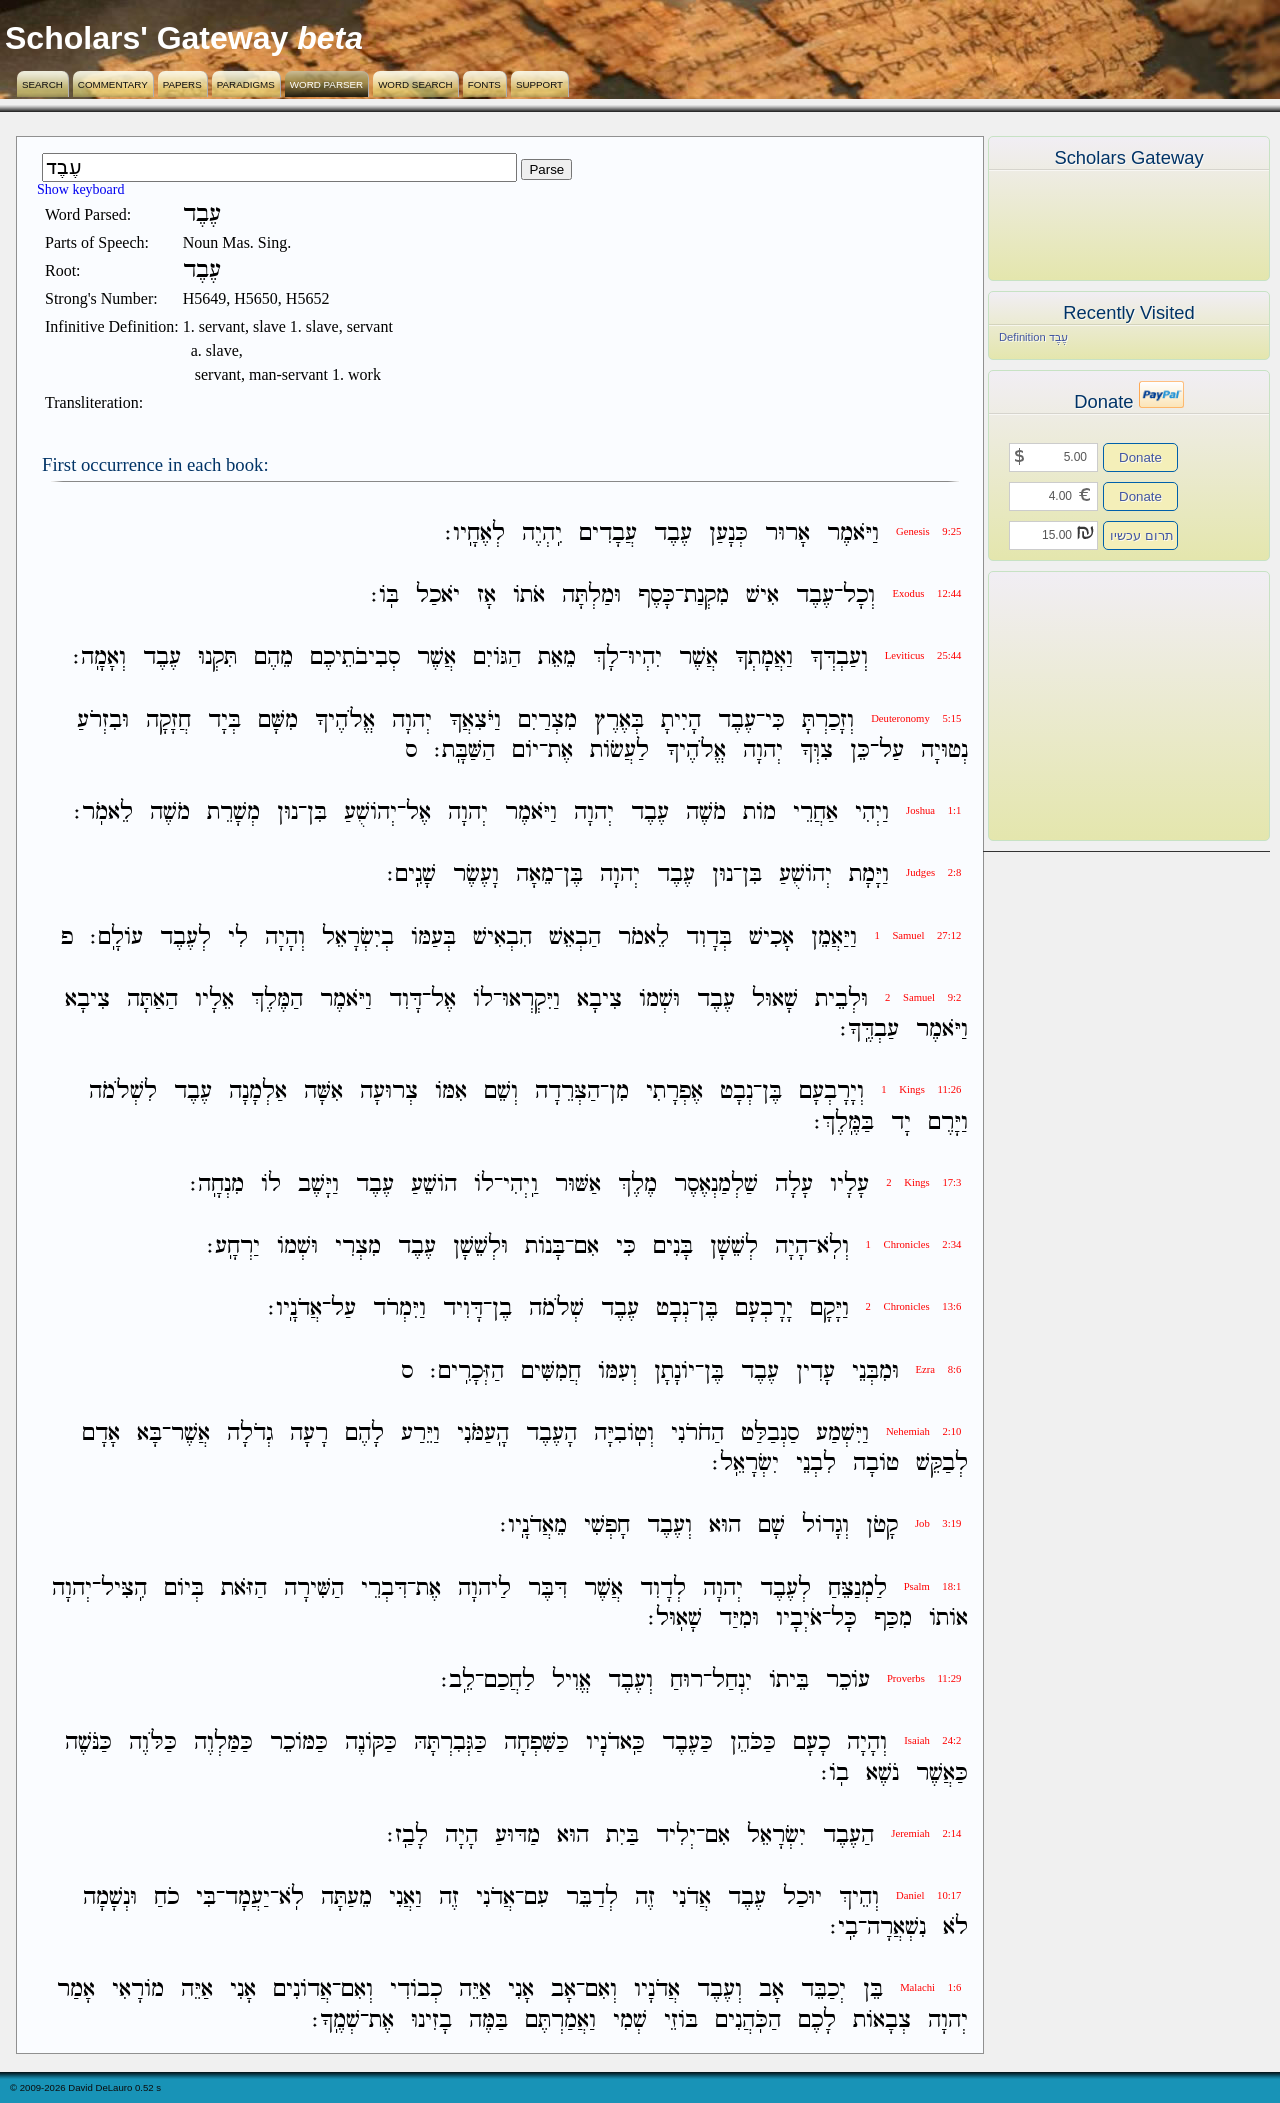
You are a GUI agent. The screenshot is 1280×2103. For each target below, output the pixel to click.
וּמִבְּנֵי (875, 1371)
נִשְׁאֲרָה (896, 1927)
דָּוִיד (463, 1309)
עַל (891, 750)
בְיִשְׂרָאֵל (358, 937)
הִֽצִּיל (124, 1588)
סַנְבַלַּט (770, 1433)
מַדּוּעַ (517, 1835)
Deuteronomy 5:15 (916, 718)
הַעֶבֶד (848, 1835)
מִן (619, 1092)
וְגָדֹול (825, 1526)
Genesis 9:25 (928, 531)
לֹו (483, 999)
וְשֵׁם (501, 1092)
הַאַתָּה (152, 999)
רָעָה (309, 1433)
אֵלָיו (214, 999)
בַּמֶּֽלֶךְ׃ (844, 1122)
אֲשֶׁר (698, 658)
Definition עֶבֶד (1033, 337)
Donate (1140, 457)
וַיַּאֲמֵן (834, 937)
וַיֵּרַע (420, 1433)
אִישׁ (762, 595)
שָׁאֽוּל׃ (675, 1618)
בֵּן (873, 1990)
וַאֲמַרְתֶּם (560, 2020)
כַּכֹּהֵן (753, 1743)
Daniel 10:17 (928, 1895)
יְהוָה (412, 720)
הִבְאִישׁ (502, 937)
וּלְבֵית (841, 999)
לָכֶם (817, 2020)
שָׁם (771, 1526)
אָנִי (521, 1990)
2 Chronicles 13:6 (914, 1306)
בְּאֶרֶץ (619, 720)
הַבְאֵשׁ (575, 937)
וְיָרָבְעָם (831, 1092)
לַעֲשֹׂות (619, 750)
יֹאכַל (438, 595)
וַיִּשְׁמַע (842, 1433)
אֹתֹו (529, 595)
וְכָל (859, 595)
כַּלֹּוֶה (153, 1743)
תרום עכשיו (1142, 535)
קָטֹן (882, 1526)
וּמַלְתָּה (591, 595)
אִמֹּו (451, 1092)
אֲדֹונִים (302, 1990)
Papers (182, 84)
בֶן (502, 1309)
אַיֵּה (475, 1990)
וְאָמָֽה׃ (99, 658)
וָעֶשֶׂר (476, 875)
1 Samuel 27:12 (917, 935)
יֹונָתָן (674, 1371)
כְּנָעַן (728, 533)
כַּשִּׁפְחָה (536, 1743)
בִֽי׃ (844, 1927)
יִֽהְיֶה (542, 533)
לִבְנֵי (816, 1463)
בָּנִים (673, 1246)
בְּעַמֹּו (433, 937)
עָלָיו (849, 1184)
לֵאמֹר (643, 937)
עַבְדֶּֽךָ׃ (869, 1029)
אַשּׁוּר (578, 1184)
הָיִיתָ (681, 720)
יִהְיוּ (645, 658)
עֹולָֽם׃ (116, 937)
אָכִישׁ (771, 937)
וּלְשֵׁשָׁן (480, 1246)
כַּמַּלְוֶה (223, 1743)
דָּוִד (405, 999)
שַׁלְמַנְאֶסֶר (716, 1184)
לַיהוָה (484, 1588)
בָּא (149, 1433)
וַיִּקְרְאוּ (531, 999)
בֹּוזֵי (681, 2020)
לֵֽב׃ (458, 1680)
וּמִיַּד (739, 1618)
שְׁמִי (630, 2020)
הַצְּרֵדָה (567, 1092)
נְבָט (736, 1092)
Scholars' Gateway (146, 38)
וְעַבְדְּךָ (839, 658)
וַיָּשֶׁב (318, 1184)
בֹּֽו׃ (385, 595)
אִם (586, 1246)
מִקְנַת (706, 595)
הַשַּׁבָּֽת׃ (464, 750)
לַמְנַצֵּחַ (857, 1588)
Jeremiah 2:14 (926, 1833)
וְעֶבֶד (669, 1526)
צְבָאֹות (882, 2020)
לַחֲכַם (509, 1680)
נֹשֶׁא (882, 1773)
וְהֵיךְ (859, 1897)
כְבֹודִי (416, 1990)
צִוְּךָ (816, 750)
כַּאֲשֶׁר (942, 1773)
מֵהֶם (273, 658)
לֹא (955, 1927)
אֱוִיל (571, 1680)
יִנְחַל (732, 1680)
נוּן (287, 812)
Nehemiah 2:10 (923, 1431)
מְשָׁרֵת (233, 812)
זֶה (645, 1897)
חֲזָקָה (168, 720)
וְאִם (601, 1990)
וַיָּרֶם (948, 1122)
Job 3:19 (938, 1523)
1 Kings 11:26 (921, 1089)
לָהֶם (364, 1433)
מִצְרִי (358, 1246)
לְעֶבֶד (185, 937)
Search (42, 84)
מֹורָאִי (138, 1990)
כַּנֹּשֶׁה (88, 1743)
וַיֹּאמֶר (853, 533)
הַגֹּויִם (497, 658)
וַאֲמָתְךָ (764, 658)
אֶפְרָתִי (674, 1092)
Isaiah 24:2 (932, 1740)
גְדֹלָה (250, 1433)
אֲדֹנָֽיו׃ (295, 1309)
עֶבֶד (673, 533)
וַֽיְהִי (520, 1184)
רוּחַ (686, 1680)
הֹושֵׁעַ (434, 1184)
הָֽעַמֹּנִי (483, 1433)
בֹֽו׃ (835, 1773)
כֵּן (860, 750)
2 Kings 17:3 (923, 1182)
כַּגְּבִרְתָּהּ (450, 1743)
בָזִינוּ (431, 2020)
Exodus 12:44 (926, 593)
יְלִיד (676, 1835)
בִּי (206, 1897)
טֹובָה (876, 1463)
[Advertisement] (1099, 706)
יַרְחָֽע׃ (233, 1246)
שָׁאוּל (775, 999)
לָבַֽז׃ (407, 1835)
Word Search (415, 84)
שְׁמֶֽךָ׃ (336, 2020)
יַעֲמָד (247, 1897)
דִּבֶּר (547, 1588)
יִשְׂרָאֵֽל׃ (745, 1463)
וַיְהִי (872, 812)
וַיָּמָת (869, 875)
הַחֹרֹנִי (697, 1433)
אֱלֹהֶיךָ (345, 720)
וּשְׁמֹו (659, 999)
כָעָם (811, 1743)
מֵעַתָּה (346, 1897)
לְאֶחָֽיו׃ (475, 533)
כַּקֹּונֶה (371, 1743)
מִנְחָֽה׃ (217, 1184)
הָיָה (791, 1246)
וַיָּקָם (829, 1309)
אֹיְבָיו (799, 1618)
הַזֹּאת (244, 1588)
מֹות (759, 812)
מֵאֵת (557, 658)
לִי (238, 937)
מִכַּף (893, 1618)
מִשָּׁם (278, 720)
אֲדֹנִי (691, 1897)
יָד (901, 1122)
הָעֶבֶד (551, 1433)
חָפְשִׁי (607, 1526)
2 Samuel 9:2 (923, 997)
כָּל (844, 1618)
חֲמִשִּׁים (551, 1371)
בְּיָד (224, 720)
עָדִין (815, 1371)
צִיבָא (599, 999)
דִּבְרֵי (384, 1588)
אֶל (418, 812)
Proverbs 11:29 (924, 1678)
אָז (486, 595)
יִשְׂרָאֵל (776, 1835)
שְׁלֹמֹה (556, 1309)
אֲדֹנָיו (657, 1990)
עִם (536, 1897)
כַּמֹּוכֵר (299, 1743)
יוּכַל (802, 1897)
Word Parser (326, 84)
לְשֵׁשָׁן (734, 1246)
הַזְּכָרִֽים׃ (467, 1371)
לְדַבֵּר (592, 1897)
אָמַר (76, 1990)
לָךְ (606, 658)
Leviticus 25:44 (923, 655)
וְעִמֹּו (617, 1371)
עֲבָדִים (608, 533)
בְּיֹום (184, 1588)
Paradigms (246, 84)
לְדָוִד (663, 1588)
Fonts (484, 84)
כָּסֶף (656, 595)
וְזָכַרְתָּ (828, 720)
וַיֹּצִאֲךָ (475, 720)
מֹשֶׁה (706, 812)
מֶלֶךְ (637, 1184)
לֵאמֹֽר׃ (103, 812)
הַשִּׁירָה (314, 1588)
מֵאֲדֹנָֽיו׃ (533, 1526)
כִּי (775, 720)
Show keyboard (81, 189)
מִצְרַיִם (547, 720)
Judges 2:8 (933, 872)
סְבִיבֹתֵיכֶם (355, 658)
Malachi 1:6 (930, 1987)
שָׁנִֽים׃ (411, 875)
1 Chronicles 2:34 (914, 1244)
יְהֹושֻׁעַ (370, 812)
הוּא (725, 1526)
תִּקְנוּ (217, 658)
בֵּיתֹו (789, 1680)
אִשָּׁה (323, 1092)
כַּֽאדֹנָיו (615, 1743)
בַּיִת (622, 1835)
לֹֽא (291, 1897)
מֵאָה (535, 875)
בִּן (317, 812)
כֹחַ (166, 1897)
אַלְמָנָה (258, 1092)
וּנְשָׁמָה (110, 1897)
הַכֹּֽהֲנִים (748, 2020)
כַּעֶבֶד (687, 1743)
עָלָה (794, 1184)
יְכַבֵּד (823, 1990)
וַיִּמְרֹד (399, 1309)
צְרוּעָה (389, 1092)
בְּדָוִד (709, 937)
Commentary (113, 84)
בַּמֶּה (488, 2020)
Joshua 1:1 (933, 810)
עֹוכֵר (848, 1680)
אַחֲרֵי (815, 812)
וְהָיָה (285, 937)
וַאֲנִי (405, 1897)
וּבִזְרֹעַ (103, 720)
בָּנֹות (545, 1246)
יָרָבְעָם (764, 1309)
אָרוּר (787, 533)
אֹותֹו (948, 1618)
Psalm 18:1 (933, 1586)
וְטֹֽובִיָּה (624, 1433)
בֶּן (573, 875)
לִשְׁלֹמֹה (123, 1092)
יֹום (525, 750)
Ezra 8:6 (939, 1369)
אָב (771, 1990)
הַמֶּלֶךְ (277, 999)
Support (539, 84)
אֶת (560, 750)
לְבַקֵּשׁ (942, 1463)
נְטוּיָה (944, 750)
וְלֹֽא (833, 1246)
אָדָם (101, 1433)
